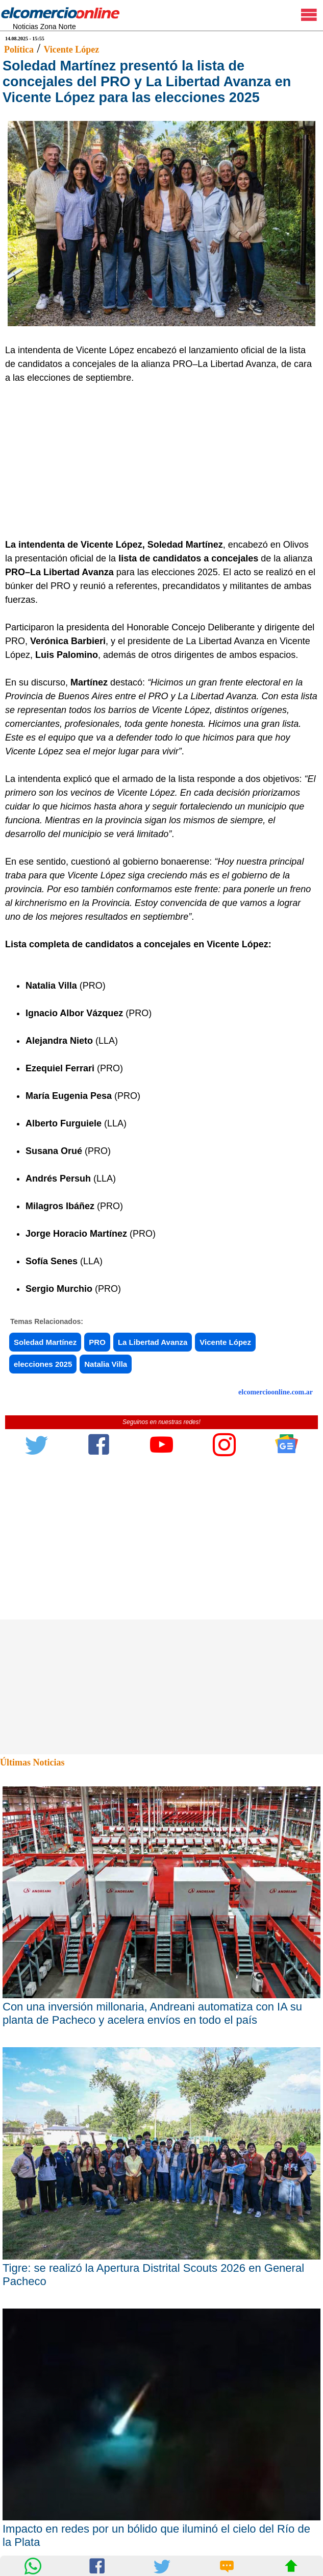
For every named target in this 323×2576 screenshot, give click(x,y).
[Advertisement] (157, 461)
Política (19, 49)
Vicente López (71, 49)
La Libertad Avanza (152, 1342)
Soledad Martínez (45, 1342)
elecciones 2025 (43, 1364)
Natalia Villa (105, 1364)
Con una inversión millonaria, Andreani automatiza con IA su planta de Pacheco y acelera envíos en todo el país (152, 2013)
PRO (97, 1342)
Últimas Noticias (32, 1762)
